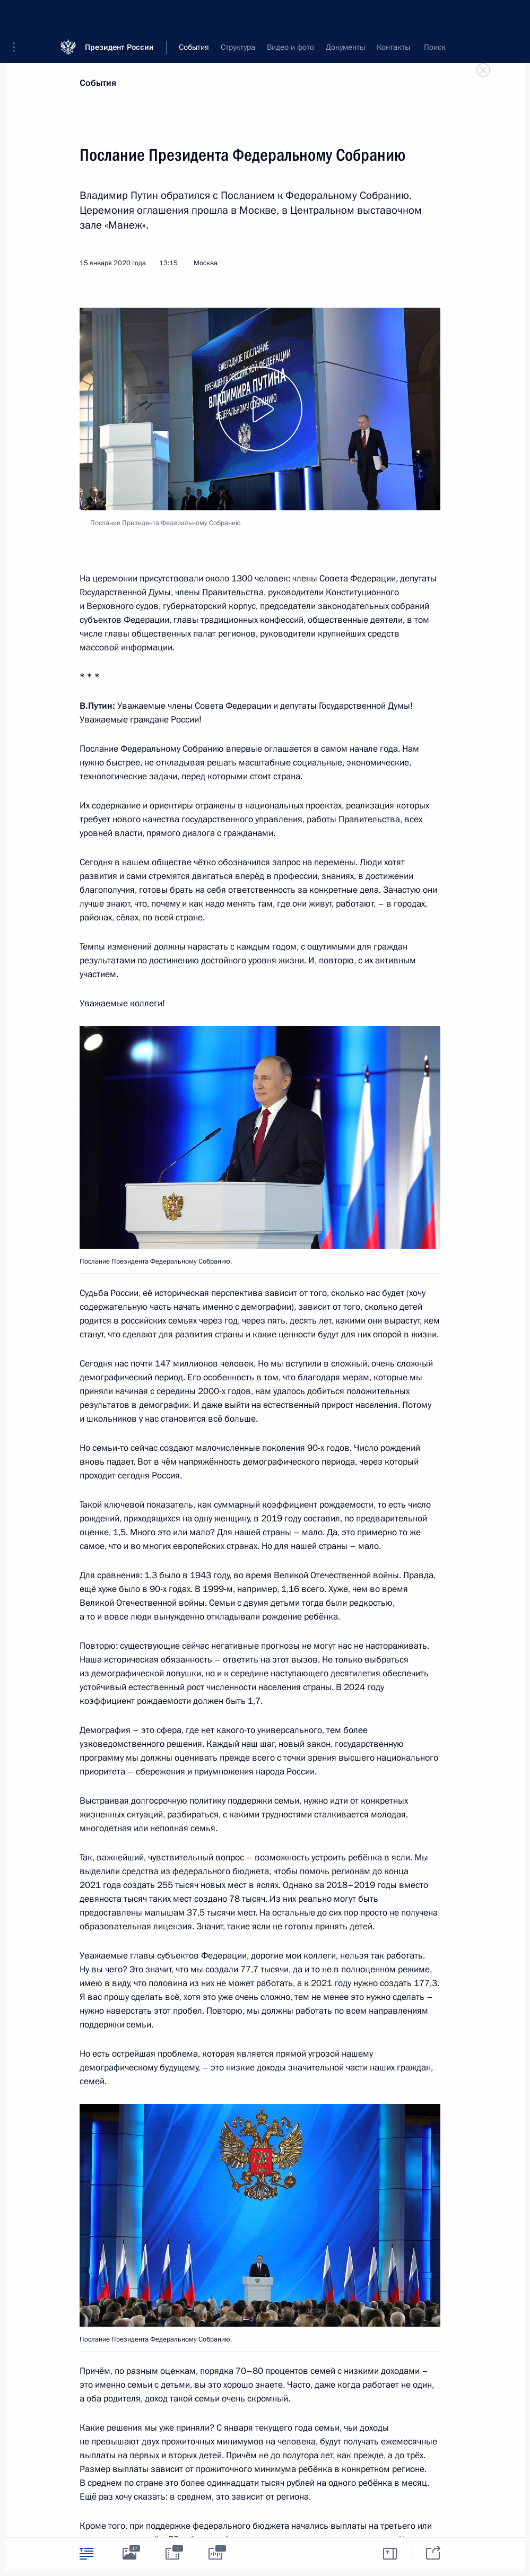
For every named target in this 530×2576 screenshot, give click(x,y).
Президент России (119, 15)
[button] (17, 16)
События (98, 83)
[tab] (86, 2553)
